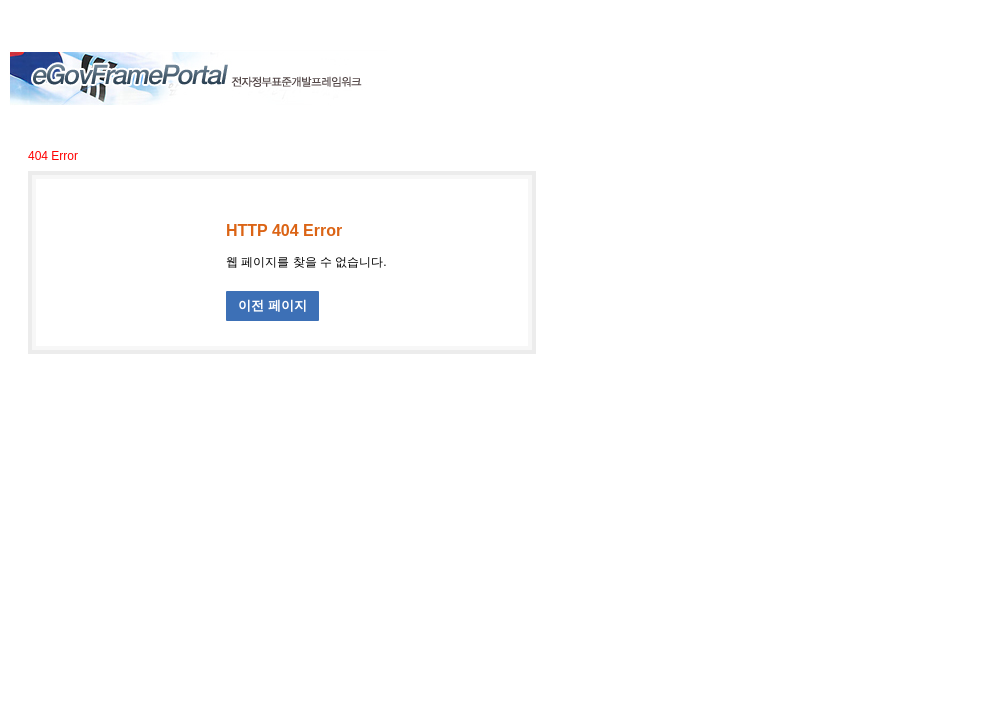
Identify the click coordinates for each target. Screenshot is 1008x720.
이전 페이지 (272, 305)
